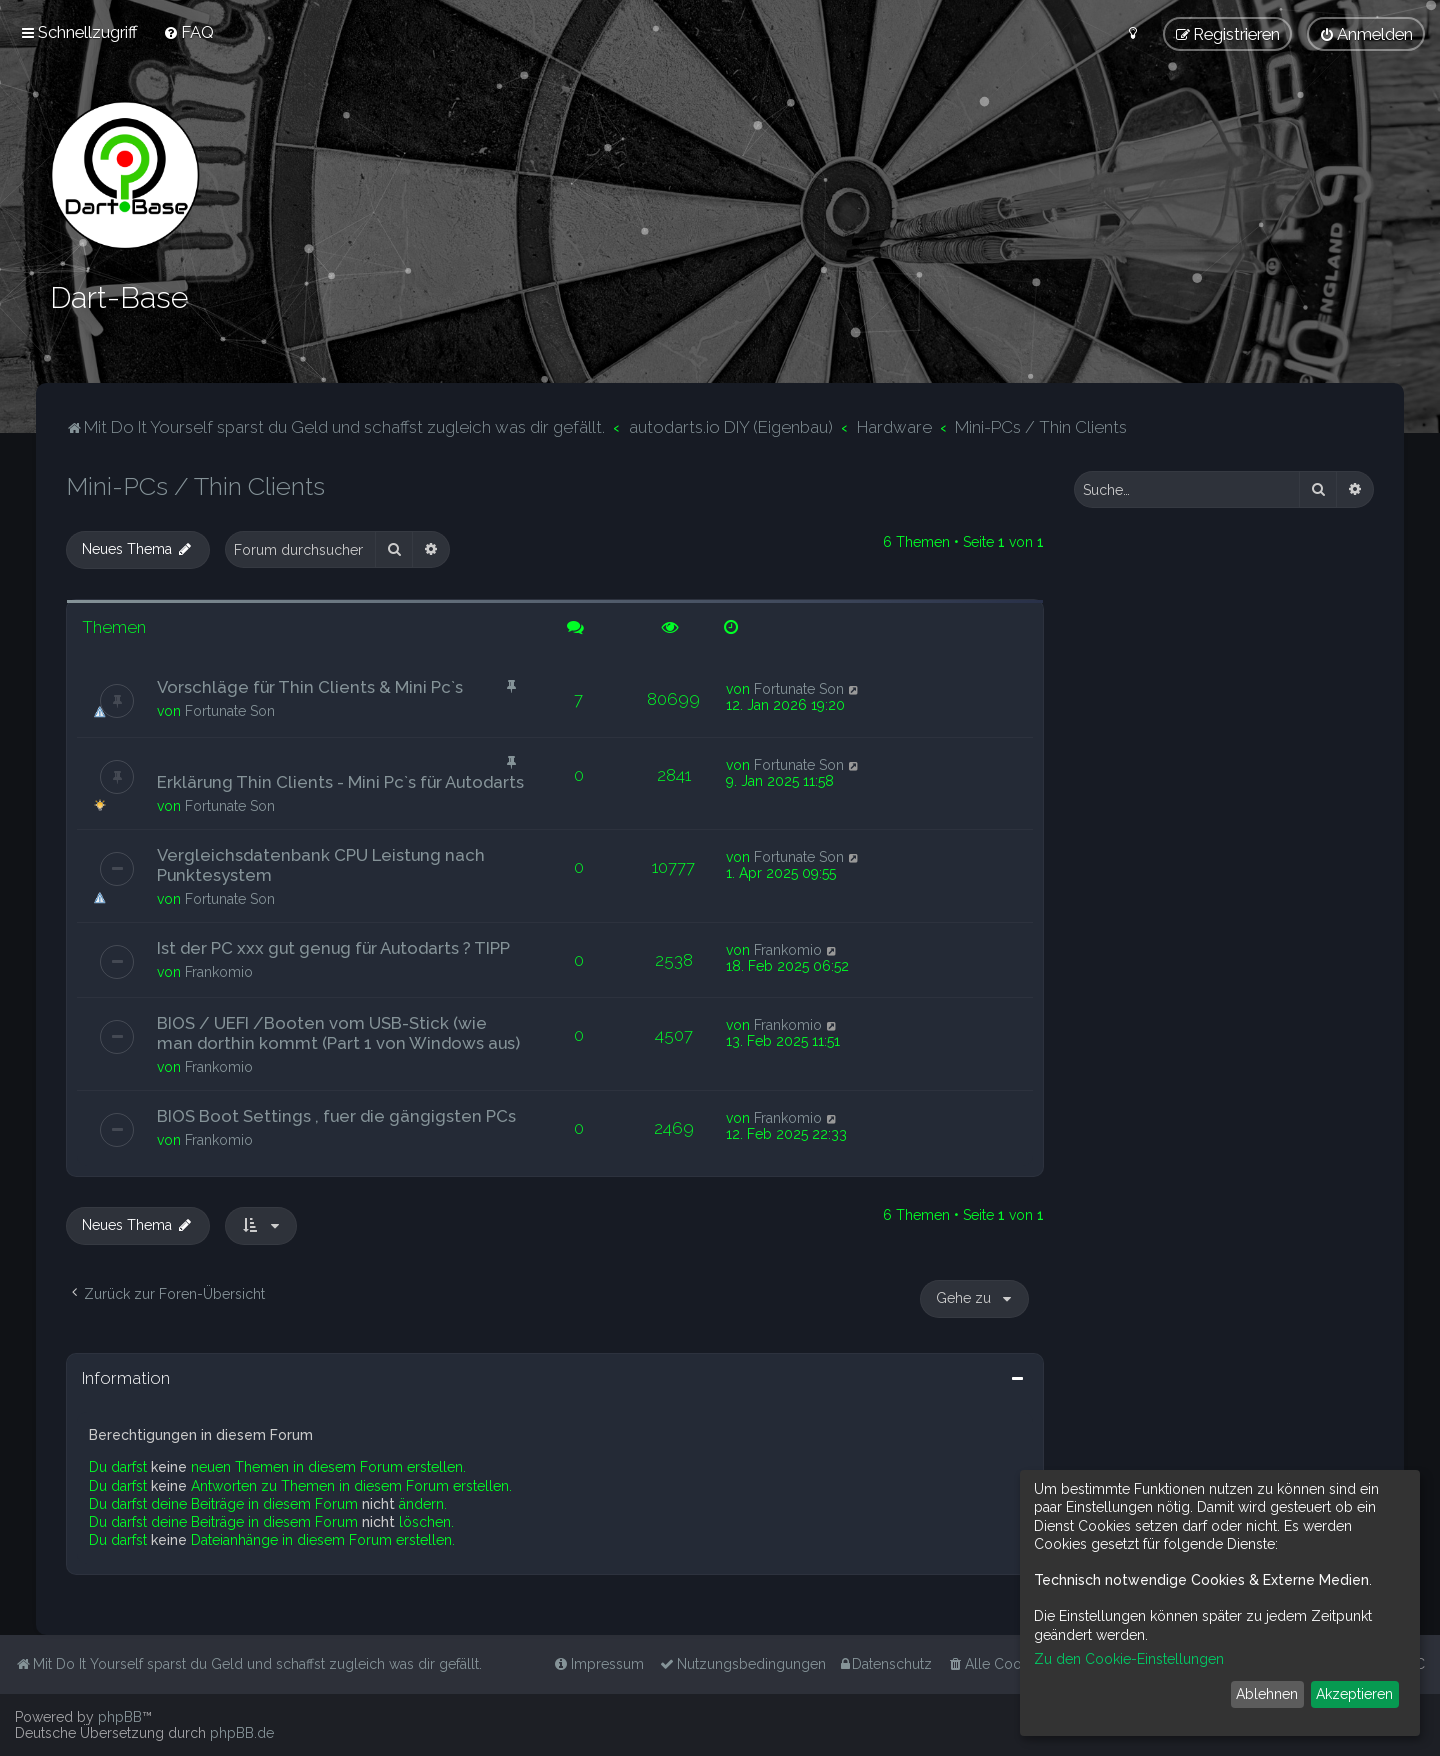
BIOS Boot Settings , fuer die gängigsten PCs (336, 1116)
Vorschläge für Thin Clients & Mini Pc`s (310, 686)
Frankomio (219, 971)
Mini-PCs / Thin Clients (195, 486)
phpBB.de (242, 1733)
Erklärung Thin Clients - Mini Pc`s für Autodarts (340, 781)
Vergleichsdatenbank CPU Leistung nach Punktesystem (321, 864)
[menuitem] (188, 32)
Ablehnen (1267, 1694)
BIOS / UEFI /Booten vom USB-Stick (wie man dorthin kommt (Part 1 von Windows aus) (338, 1033)
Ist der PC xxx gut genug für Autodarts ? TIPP (333, 947)
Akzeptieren (1354, 1694)
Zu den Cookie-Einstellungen (1129, 1659)
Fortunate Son (230, 710)
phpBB (120, 1717)
